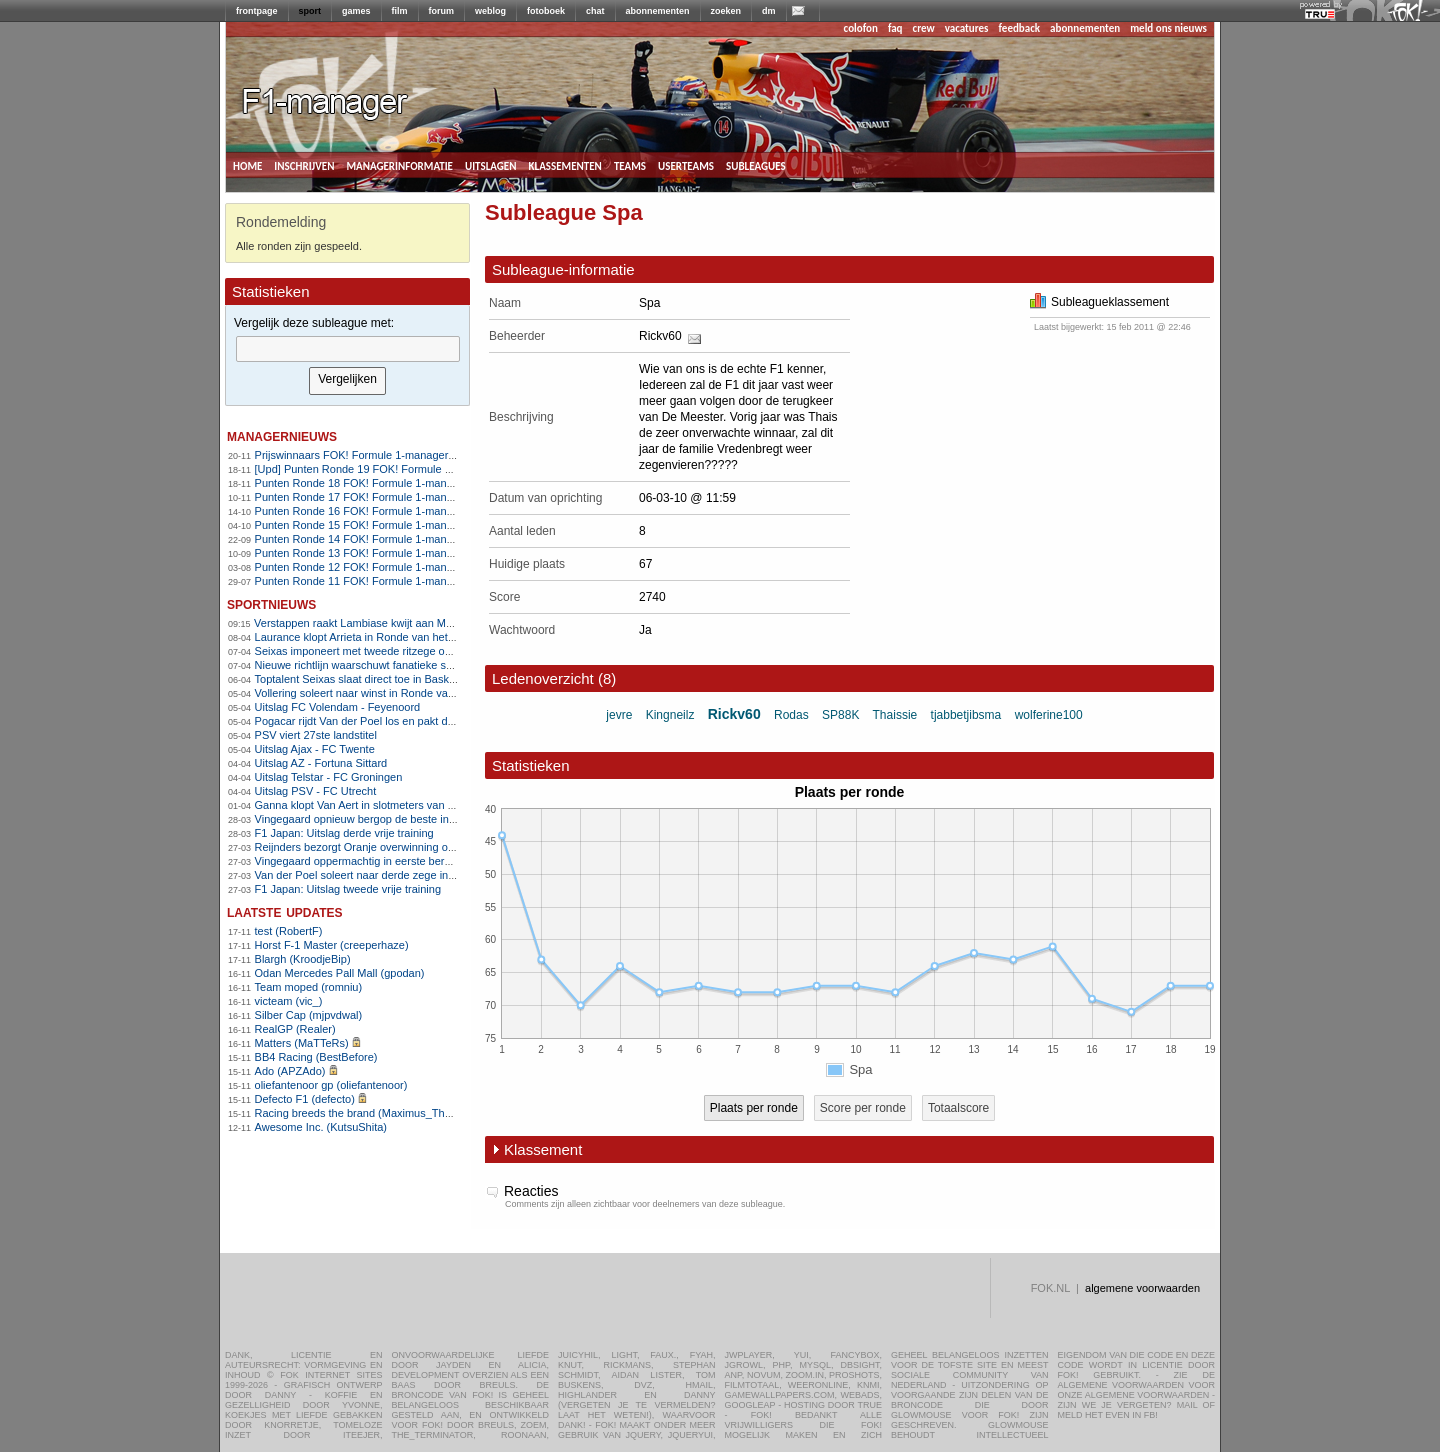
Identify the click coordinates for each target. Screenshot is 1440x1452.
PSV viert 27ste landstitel (316, 735)
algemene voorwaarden (1142, 1288)
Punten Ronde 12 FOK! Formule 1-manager (362, 567)
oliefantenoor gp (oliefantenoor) (331, 1085)
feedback (1019, 28)
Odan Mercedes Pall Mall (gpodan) (340, 973)
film (400, 11)
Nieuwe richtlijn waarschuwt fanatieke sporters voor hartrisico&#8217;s (427, 665)
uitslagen (491, 165)
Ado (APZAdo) (290, 1071)
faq (895, 28)
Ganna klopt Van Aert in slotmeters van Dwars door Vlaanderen (409, 805)
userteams (686, 165)
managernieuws (282, 435)
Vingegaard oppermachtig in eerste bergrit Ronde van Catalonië (410, 861)
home (247, 165)
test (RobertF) (289, 931)
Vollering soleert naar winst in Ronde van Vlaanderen (384, 693)
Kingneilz (670, 715)
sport (310, 11)
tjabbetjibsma (966, 715)
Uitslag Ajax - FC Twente (315, 749)
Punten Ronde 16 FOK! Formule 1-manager (362, 511)
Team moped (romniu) (309, 987)
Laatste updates (285, 911)
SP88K (840, 715)
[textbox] (348, 349)
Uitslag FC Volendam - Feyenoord (338, 707)
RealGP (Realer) (295, 1029)
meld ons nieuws (1168, 28)
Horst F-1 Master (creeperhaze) (332, 945)
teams (630, 165)
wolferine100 (1049, 715)
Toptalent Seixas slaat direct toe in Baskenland (368, 679)
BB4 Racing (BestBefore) (316, 1057)
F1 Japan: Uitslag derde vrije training (344, 833)
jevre (619, 715)
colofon (861, 28)
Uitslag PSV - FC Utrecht (316, 791)
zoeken (726, 11)
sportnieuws (271, 603)
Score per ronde (863, 1108)
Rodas (791, 715)
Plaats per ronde (754, 1108)
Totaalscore (958, 1108)
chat (595, 11)
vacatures (967, 28)
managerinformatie (399, 165)
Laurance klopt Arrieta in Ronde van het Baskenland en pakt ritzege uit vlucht (442, 637)
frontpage (257, 11)
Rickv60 (660, 336)
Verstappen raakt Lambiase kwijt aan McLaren (367, 623)
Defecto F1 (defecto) (305, 1099)
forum (442, 11)
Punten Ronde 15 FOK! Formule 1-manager (362, 525)
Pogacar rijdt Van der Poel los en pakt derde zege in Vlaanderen (411, 721)
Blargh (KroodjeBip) (303, 959)
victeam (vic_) (289, 1001)
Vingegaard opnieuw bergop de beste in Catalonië (377, 819)
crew (924, 28)
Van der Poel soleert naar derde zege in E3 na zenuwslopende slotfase (428, 875)
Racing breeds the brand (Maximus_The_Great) (372, 1113)
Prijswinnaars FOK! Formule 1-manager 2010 (365, 455)
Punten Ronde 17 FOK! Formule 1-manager (362, 497)
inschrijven (304, 165)
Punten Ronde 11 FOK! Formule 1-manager (362, 581)
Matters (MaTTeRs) (302, 1043)
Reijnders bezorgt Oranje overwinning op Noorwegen (384, 847)
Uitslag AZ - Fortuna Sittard (321, 763)
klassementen (564, 165)
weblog (490, 11)
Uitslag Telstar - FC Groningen (329, 777)
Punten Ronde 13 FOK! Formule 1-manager (362, 553)
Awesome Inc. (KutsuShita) (321, 1127)
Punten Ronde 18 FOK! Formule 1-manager (362, 483)
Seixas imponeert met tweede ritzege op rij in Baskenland (395, 651)
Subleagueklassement (1099, 302)
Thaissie (895, 715)
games (356, 11)
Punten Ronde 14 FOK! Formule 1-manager (362, 539)
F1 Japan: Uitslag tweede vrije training (348, 889)
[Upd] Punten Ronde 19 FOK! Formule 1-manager (376, 469)
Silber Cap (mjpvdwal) (309, 1015)
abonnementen (658, 11)
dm (769, 11)
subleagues (756, 165)
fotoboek (546, 11)
